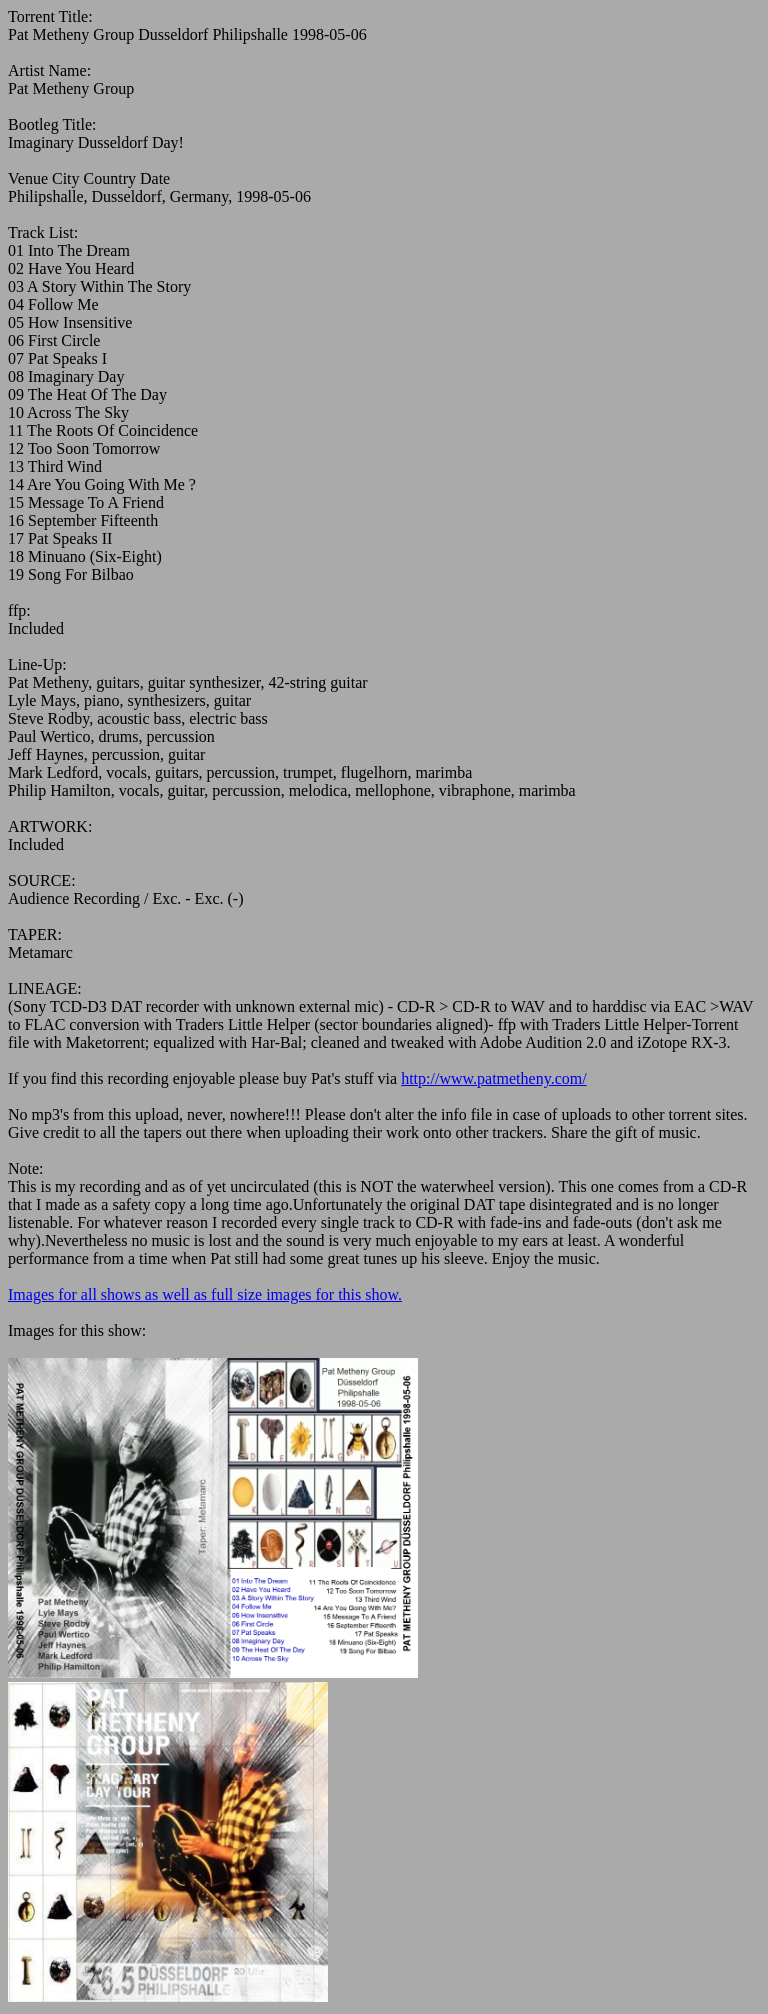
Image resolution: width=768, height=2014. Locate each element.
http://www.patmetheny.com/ (493, 1078)
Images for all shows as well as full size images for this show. (205, 1294)
